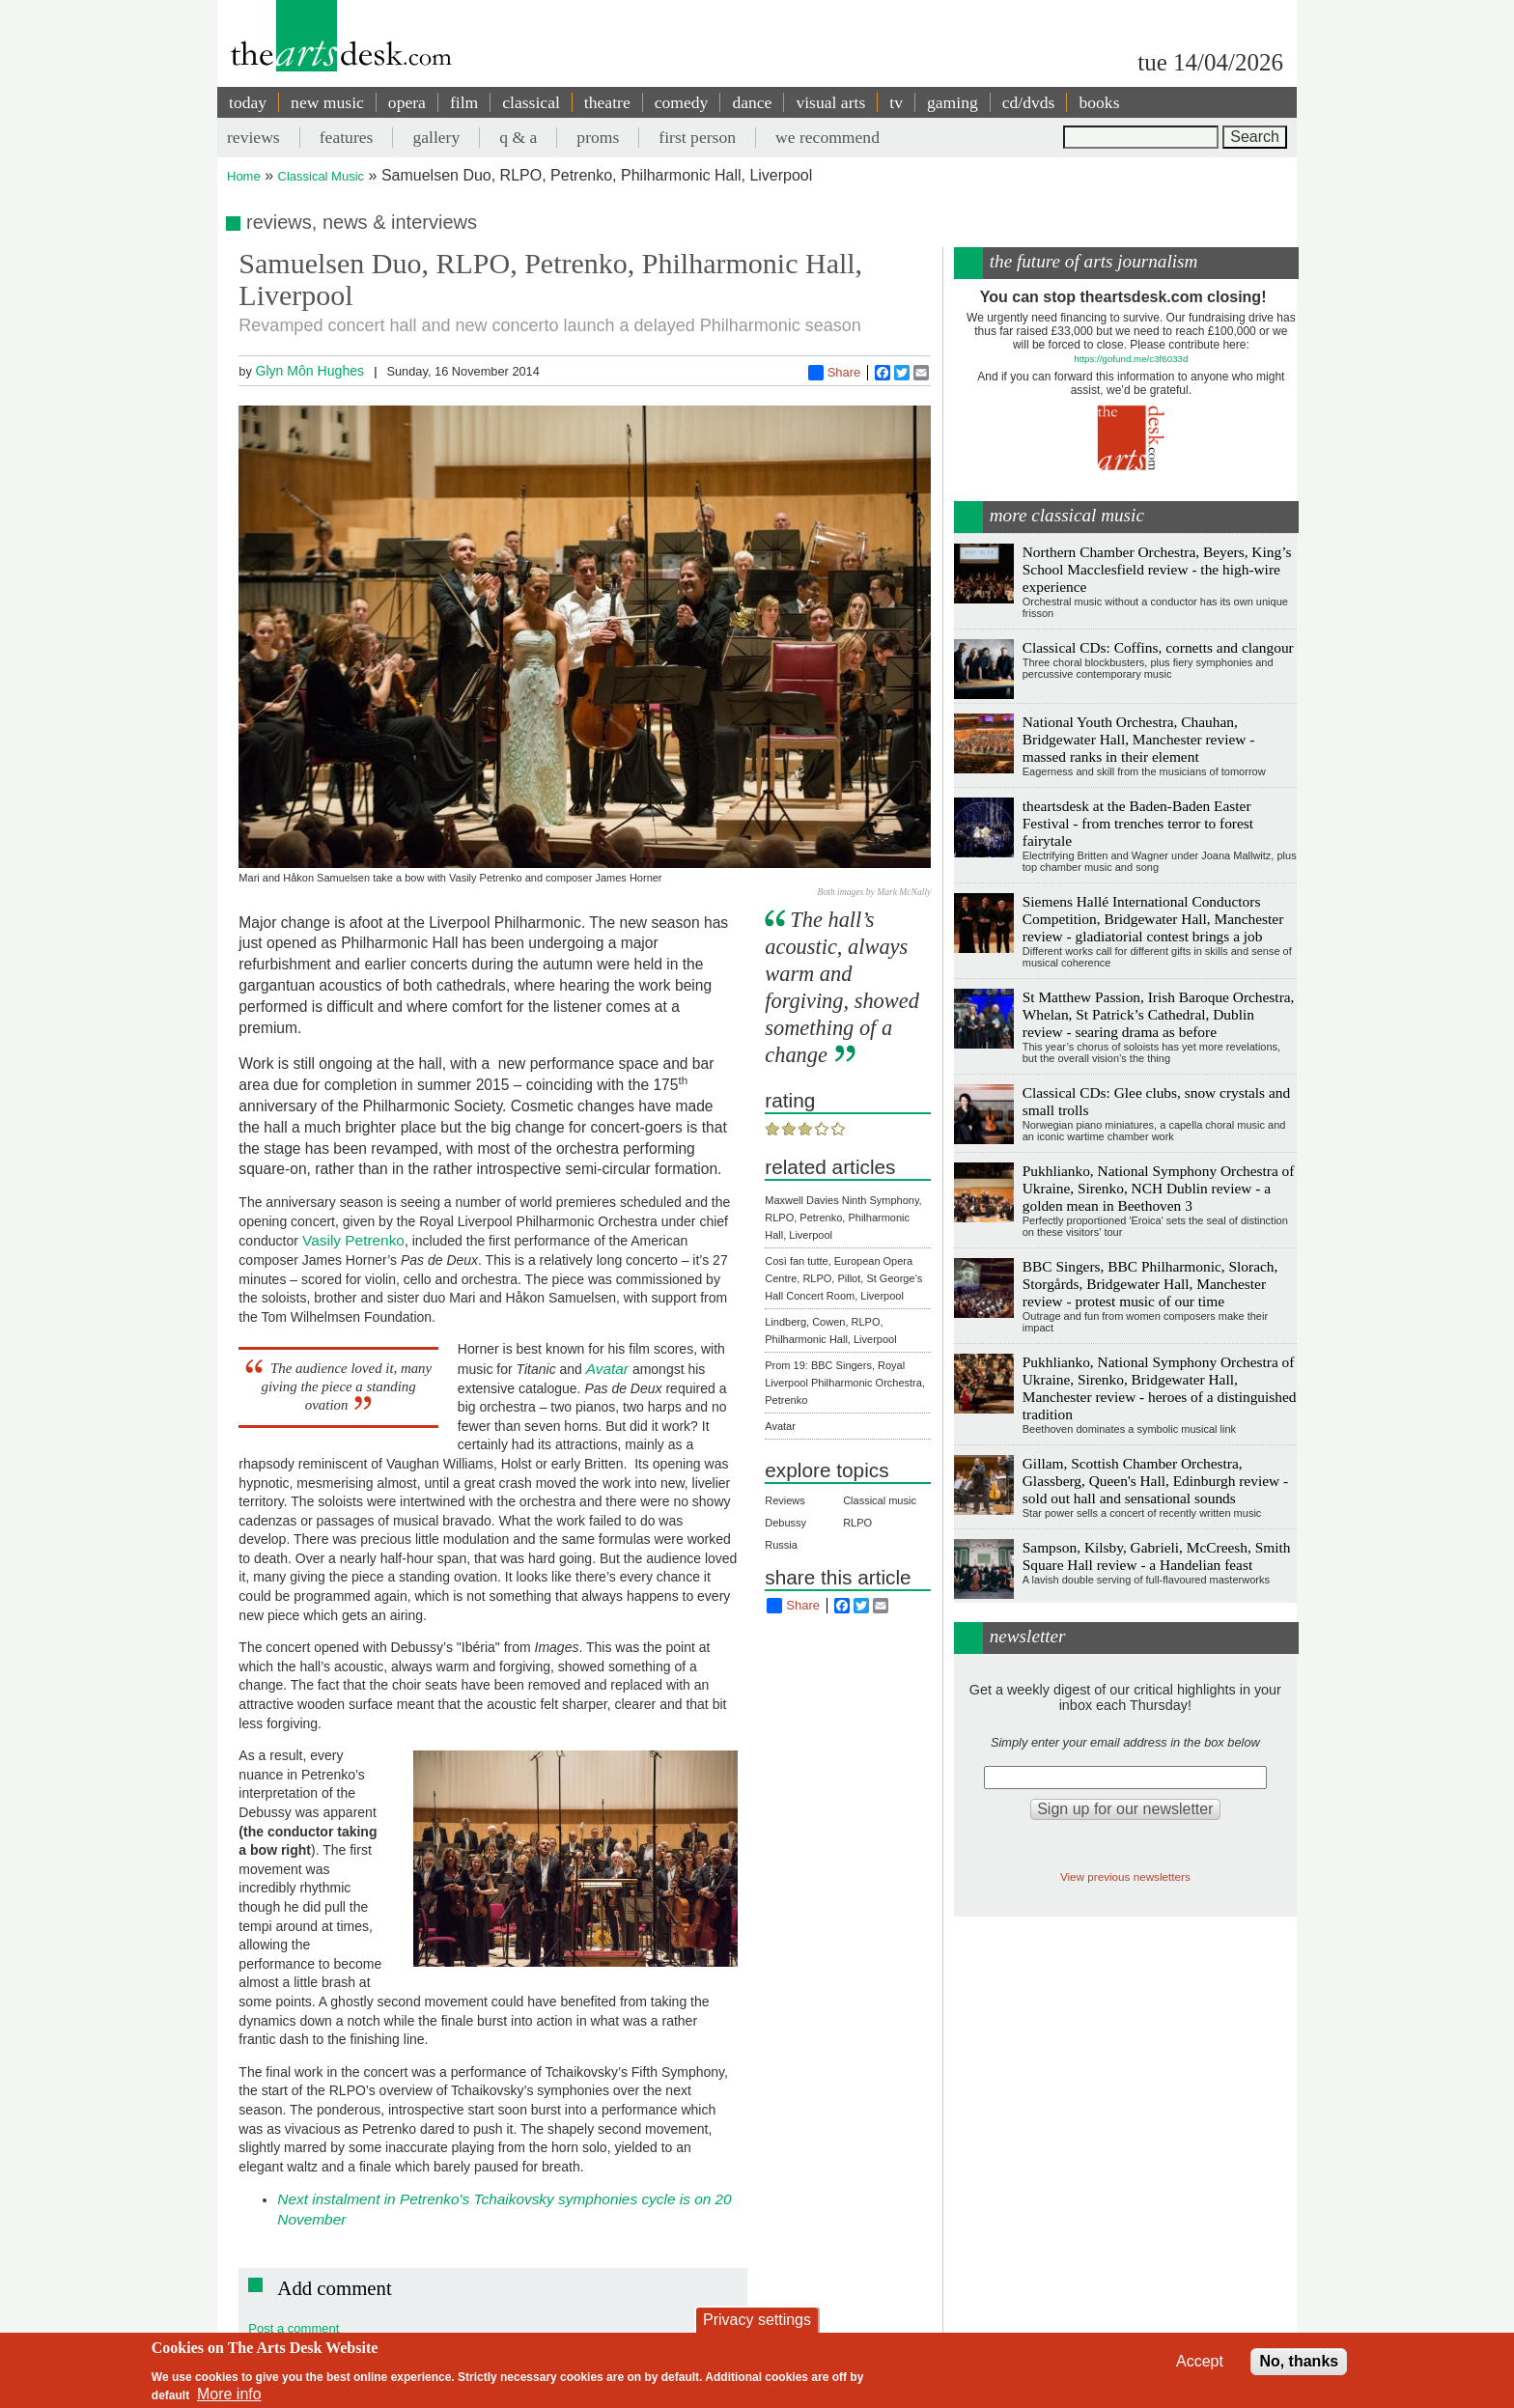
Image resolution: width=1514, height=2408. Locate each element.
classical (531, 102)
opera (407, 102)
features (347, 137)
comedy (682, 102)
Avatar (780, 1426)
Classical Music (321, 176)
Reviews (785, 1500)
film (464, 102)
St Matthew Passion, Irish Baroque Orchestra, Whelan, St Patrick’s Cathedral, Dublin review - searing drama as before (1159, 1014)
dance (751, 102)
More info (229, 2394)
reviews (253, 137)
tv (896, 102)
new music (327, 102)
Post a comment (293, 2328)
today (247, 102)
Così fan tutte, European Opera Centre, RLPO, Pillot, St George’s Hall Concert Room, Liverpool (843, 1278)
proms (597, 137)
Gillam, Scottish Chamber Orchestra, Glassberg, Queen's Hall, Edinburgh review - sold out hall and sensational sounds (1155, 1480)
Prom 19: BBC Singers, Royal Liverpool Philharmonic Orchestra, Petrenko (845, 1382)
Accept (1199, 2361)
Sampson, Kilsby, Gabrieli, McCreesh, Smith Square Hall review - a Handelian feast (1157, 1556)
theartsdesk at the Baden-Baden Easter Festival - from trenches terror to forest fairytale (1138, 823)
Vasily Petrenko (351, 1240)
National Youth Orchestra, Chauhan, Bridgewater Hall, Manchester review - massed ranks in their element (1139, 739)
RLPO (857, 1522)
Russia (781, 1545)
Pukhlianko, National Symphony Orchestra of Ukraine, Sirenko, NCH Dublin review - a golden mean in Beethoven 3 (1159, 1188)
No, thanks (1298, 2361)
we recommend (827, 137)
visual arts (830, 102)
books (1099, 102)
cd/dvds (1028, 102)
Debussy (785, 1522)
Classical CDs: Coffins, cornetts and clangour (1158, 647)
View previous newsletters (1125, 1876)
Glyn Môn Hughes (309, 370)
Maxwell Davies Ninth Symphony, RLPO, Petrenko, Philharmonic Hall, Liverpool (843, 1217)
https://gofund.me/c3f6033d (1131, 358)
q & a (518, 137)
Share (834, 372)
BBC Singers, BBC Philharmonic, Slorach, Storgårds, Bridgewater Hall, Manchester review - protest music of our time (1150, 1283)
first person (697, 137)
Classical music (879, 1500)
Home (244, 176)
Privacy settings (757, 2319)
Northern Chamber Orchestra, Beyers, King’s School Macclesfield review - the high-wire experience (1157, 569)
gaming (952, 102)
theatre (607, 102)
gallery (436, 137)
